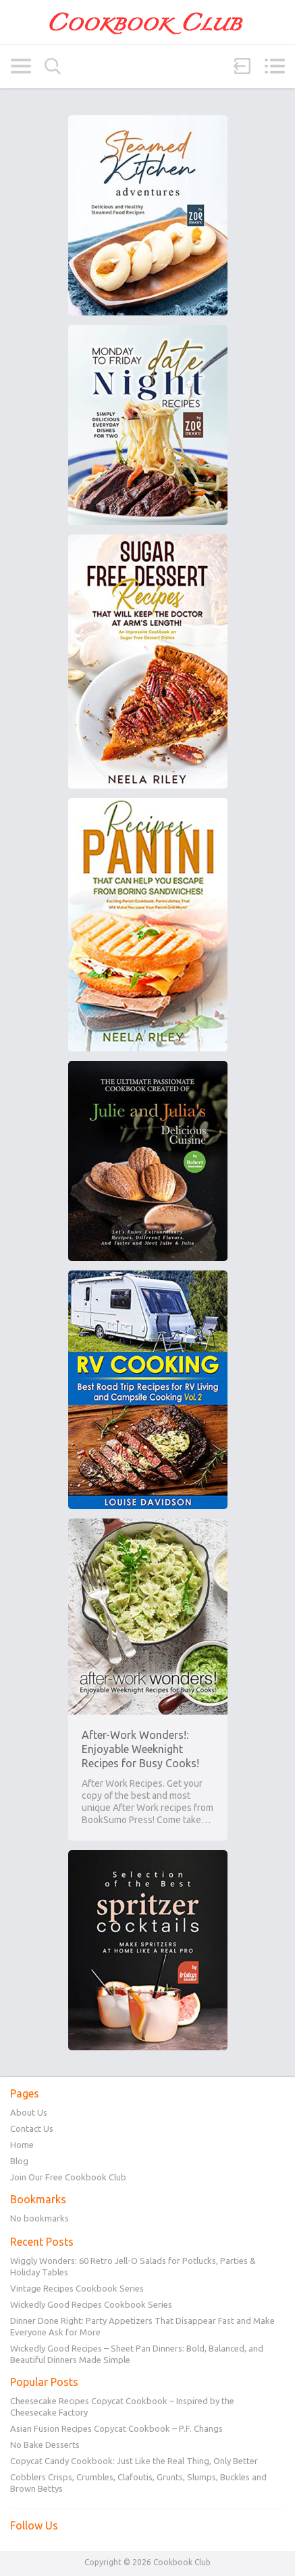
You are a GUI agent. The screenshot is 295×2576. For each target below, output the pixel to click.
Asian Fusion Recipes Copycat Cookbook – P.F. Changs (116, 2428)
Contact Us (31, 2128)
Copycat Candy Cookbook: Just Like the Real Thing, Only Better (134, 2460)
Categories (20, 66)
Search (53, 66)
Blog (19, 2161)
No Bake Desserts (45, 2444)
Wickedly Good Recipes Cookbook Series (91, 2304)
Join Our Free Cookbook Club (68, 2177)
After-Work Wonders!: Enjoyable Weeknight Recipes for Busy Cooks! (140, 1749)
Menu (274, 66)
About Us (28, 2112)
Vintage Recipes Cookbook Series (77, 2288)
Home (22, 2144)
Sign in (242, 66)
